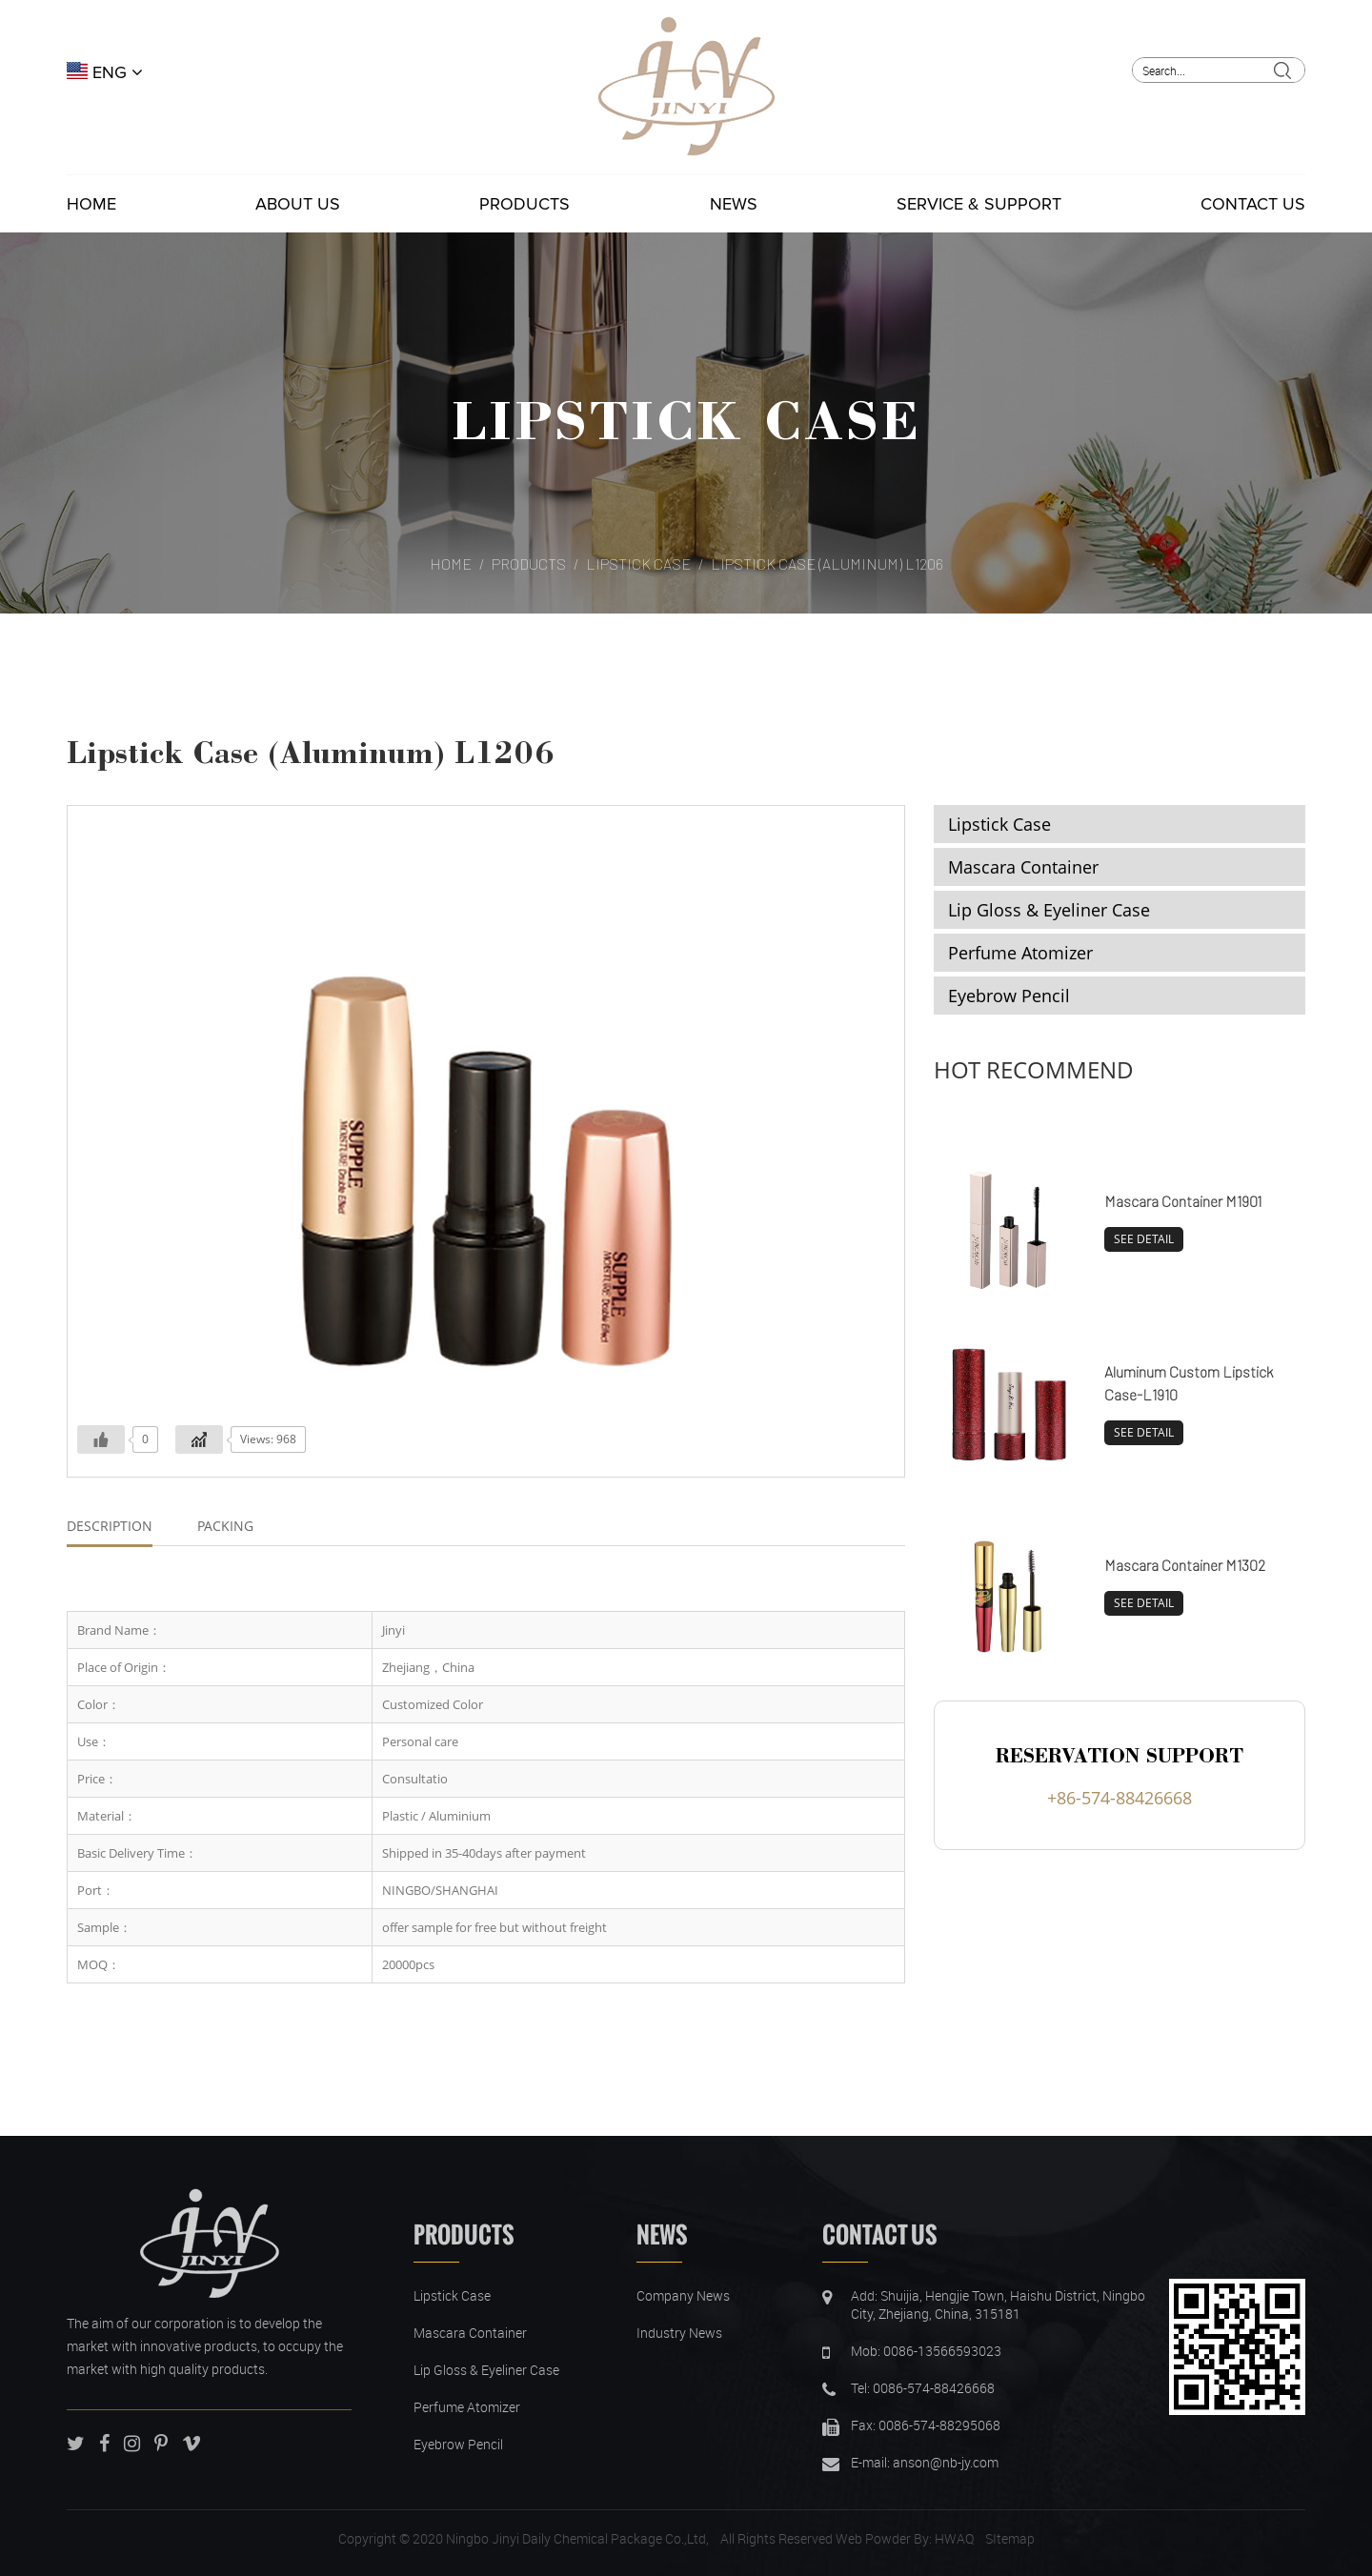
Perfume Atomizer (1020, 952)
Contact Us (1252, 203)
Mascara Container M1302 (1184, 1565)
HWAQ (954, 2538)
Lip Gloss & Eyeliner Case (1049, 909)
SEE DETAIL (1144, 1239)
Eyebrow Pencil (1009, 995)
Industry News (679, 2333)
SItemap (1010, 2538)
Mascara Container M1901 (1182, 1201)
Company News (683, 2295)
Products (524, 203)
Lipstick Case (686, 419)
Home (91, 203)
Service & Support (979, 203)
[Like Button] (101, 1439)
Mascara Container (1023, 866)
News (733, 203)
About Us (297, 203)
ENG (105, 72)
